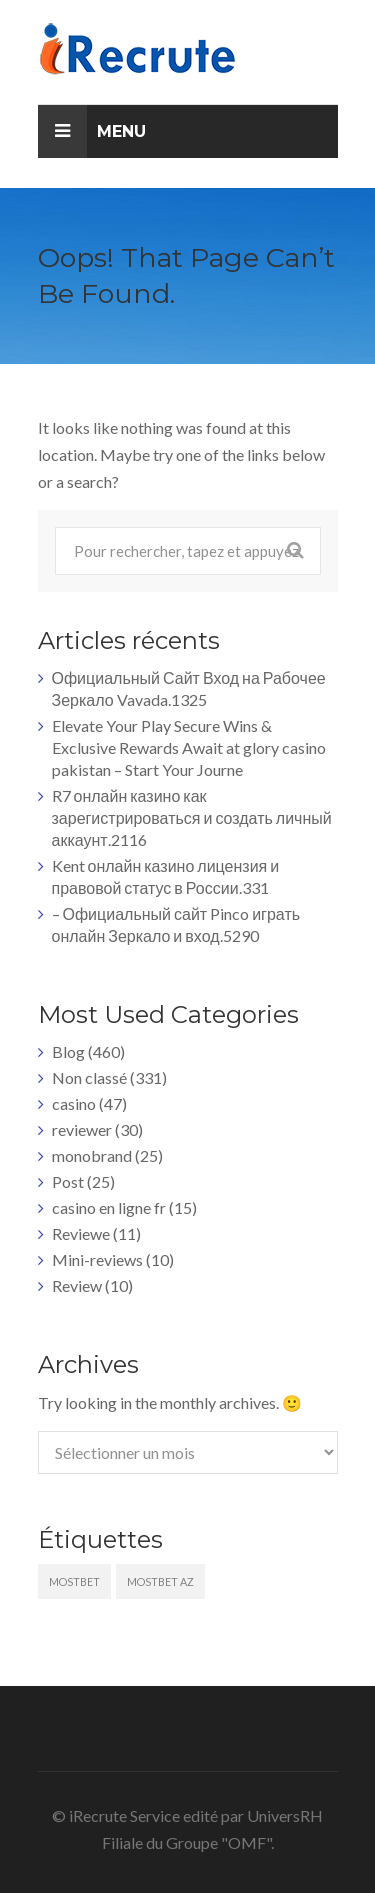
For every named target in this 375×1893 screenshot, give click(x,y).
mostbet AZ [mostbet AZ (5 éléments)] (160, 1581)
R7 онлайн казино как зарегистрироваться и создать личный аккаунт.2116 (192, 817)
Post (68, 1181)
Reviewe (81, 1233)
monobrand (92, 1155)
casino (74, 1103)
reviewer (82, 1129)
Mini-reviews (97, 1259)
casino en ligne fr (109, 1207)
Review (77, 1285)
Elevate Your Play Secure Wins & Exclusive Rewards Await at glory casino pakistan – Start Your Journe (189, 747)
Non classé (89, 1077)
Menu (92, 131)
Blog (68, 1051)
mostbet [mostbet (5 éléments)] (74, 1581)
